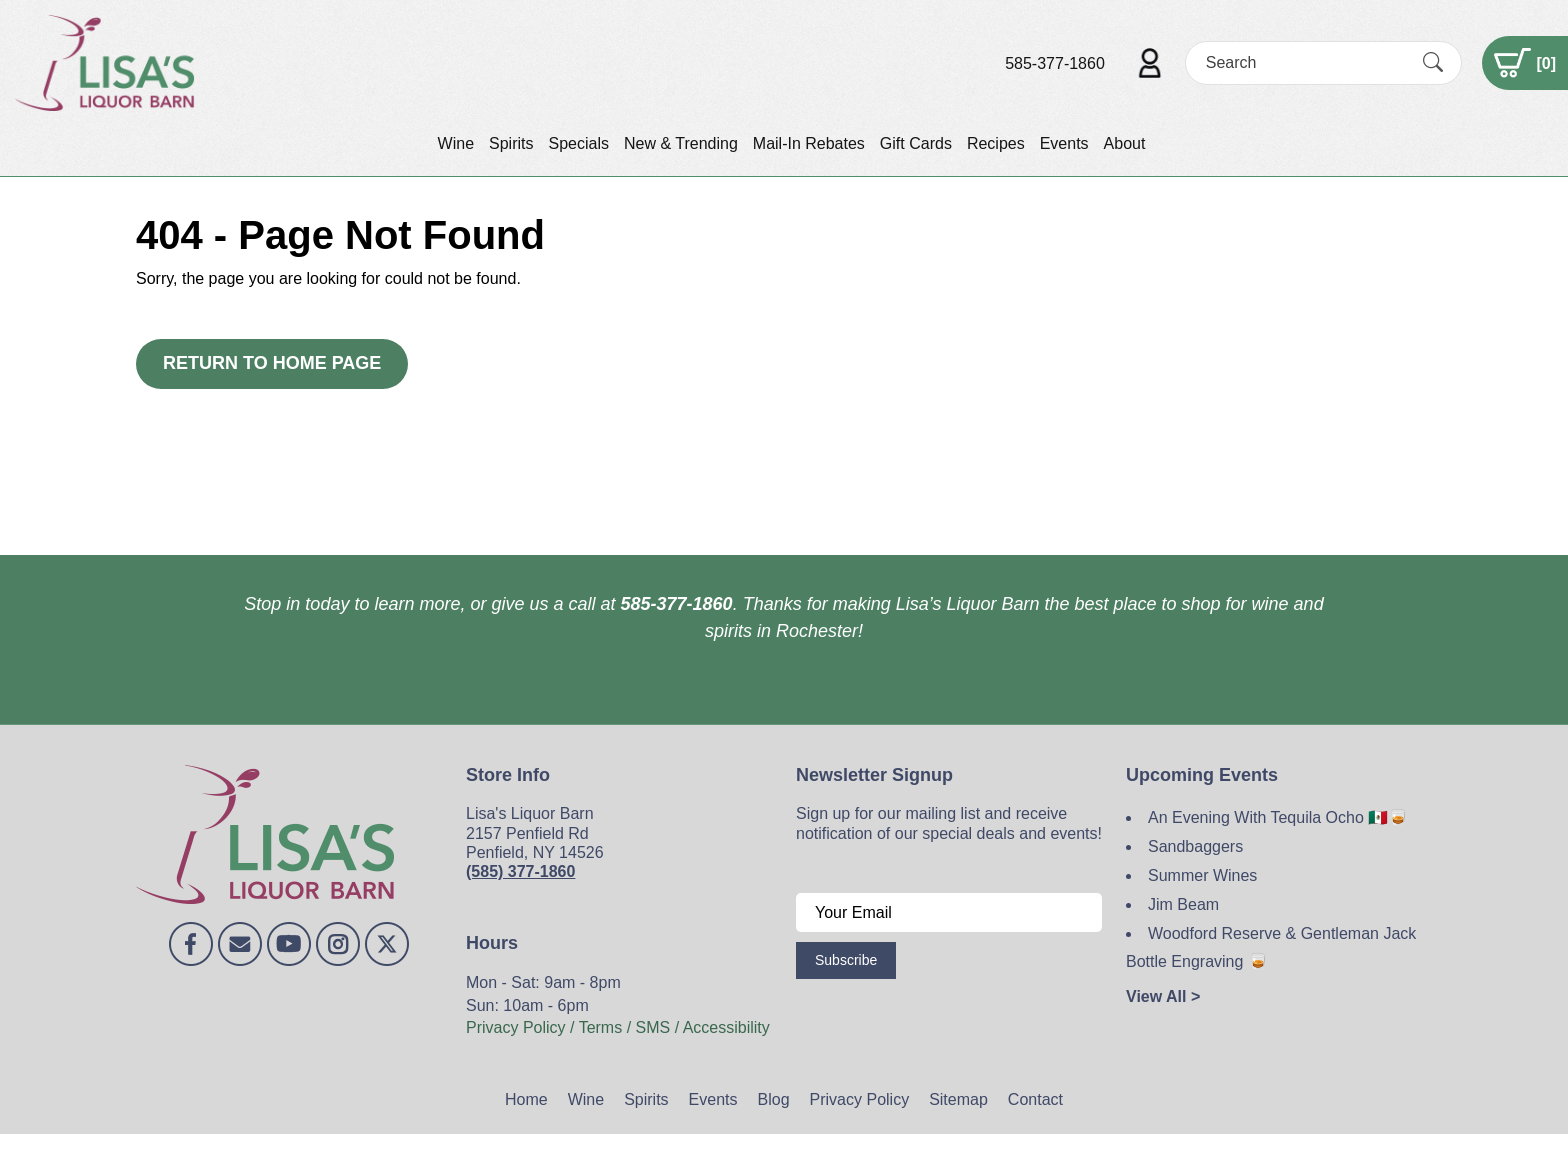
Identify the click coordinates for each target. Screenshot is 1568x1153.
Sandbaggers (1195, 846)
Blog (774, 1099)
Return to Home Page (272, 363)
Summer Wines (1202, 875)
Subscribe (846, 960)
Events (1064, 143)
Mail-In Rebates (809, 143)
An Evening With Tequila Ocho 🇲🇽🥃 (1278, 817)
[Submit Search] (1433, 63)
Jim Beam (1183, 904)
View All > (1163, 996)
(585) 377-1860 (520, 871)
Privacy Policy (860, 1099)
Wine (456, 143)
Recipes (996, 143)
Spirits (511, 143)
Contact (1035, 1099)
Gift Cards (916, 143)
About (1125, 143)
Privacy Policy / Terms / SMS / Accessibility (618, 1027)
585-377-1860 (1055, 63)
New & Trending (681, 143)
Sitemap (958, 1099)
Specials (578, 143)
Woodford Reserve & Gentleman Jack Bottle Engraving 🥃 (1271, 948)
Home (526, 1099)
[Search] (1306, 62)
